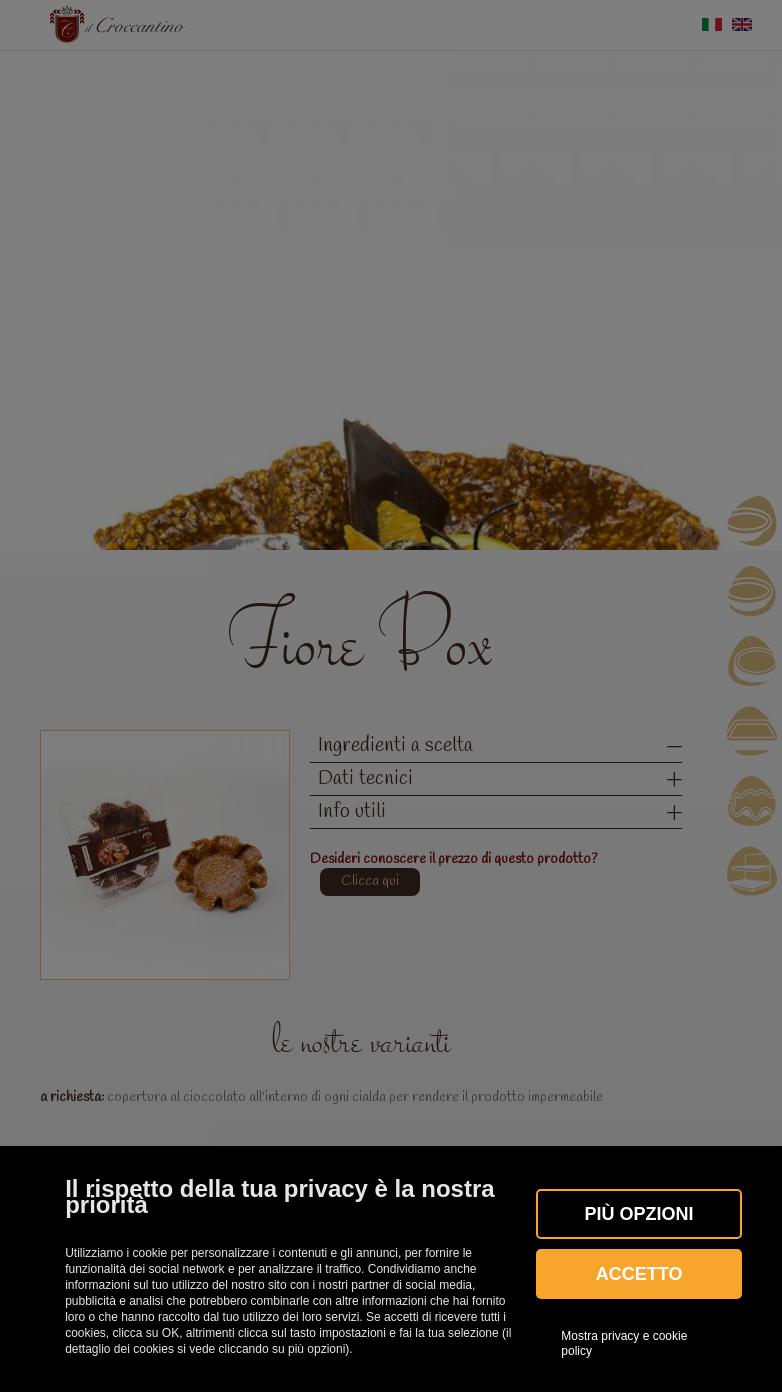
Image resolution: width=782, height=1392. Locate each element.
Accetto (639, 1274)
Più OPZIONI (639, 1214)
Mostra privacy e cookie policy (624, 1343)
